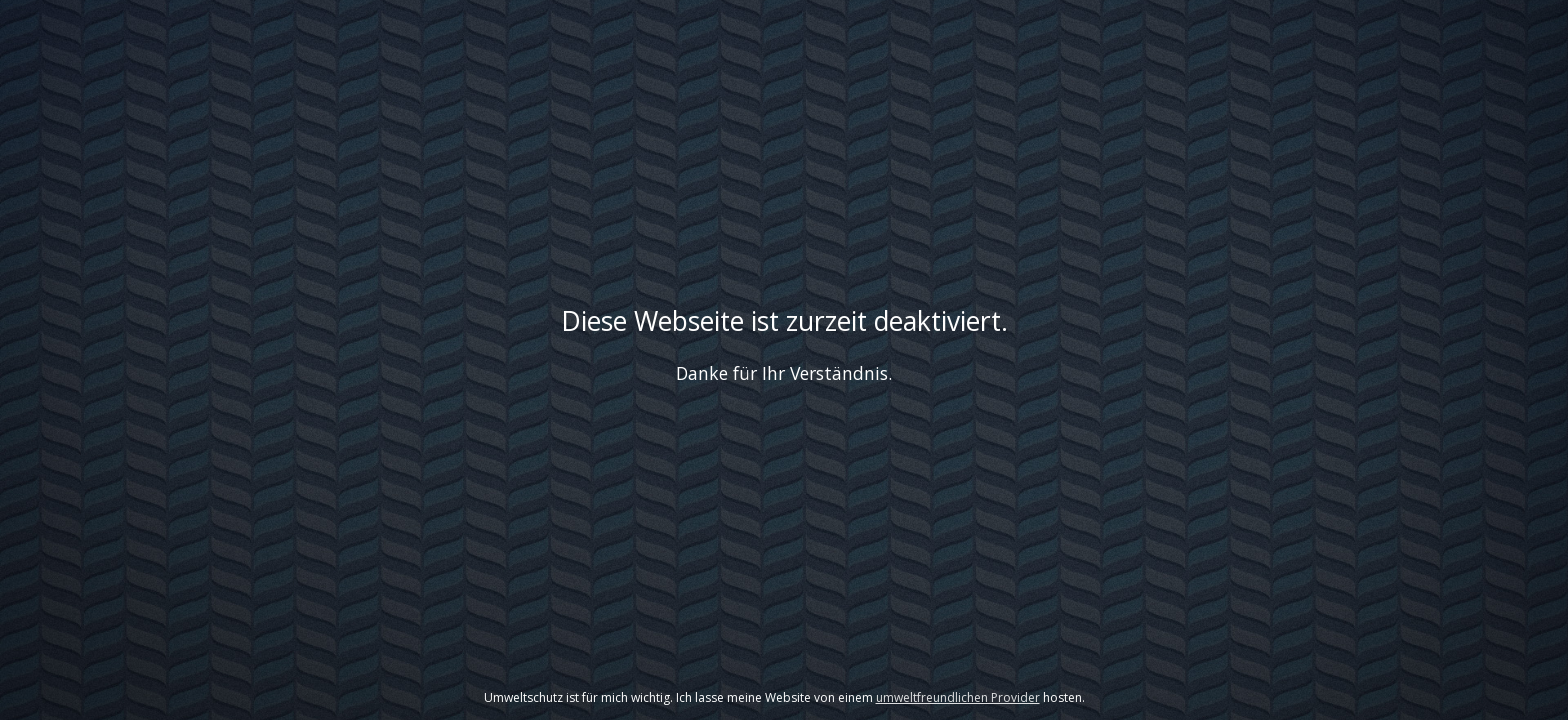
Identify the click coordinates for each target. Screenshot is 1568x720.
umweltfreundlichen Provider (958, 697)
